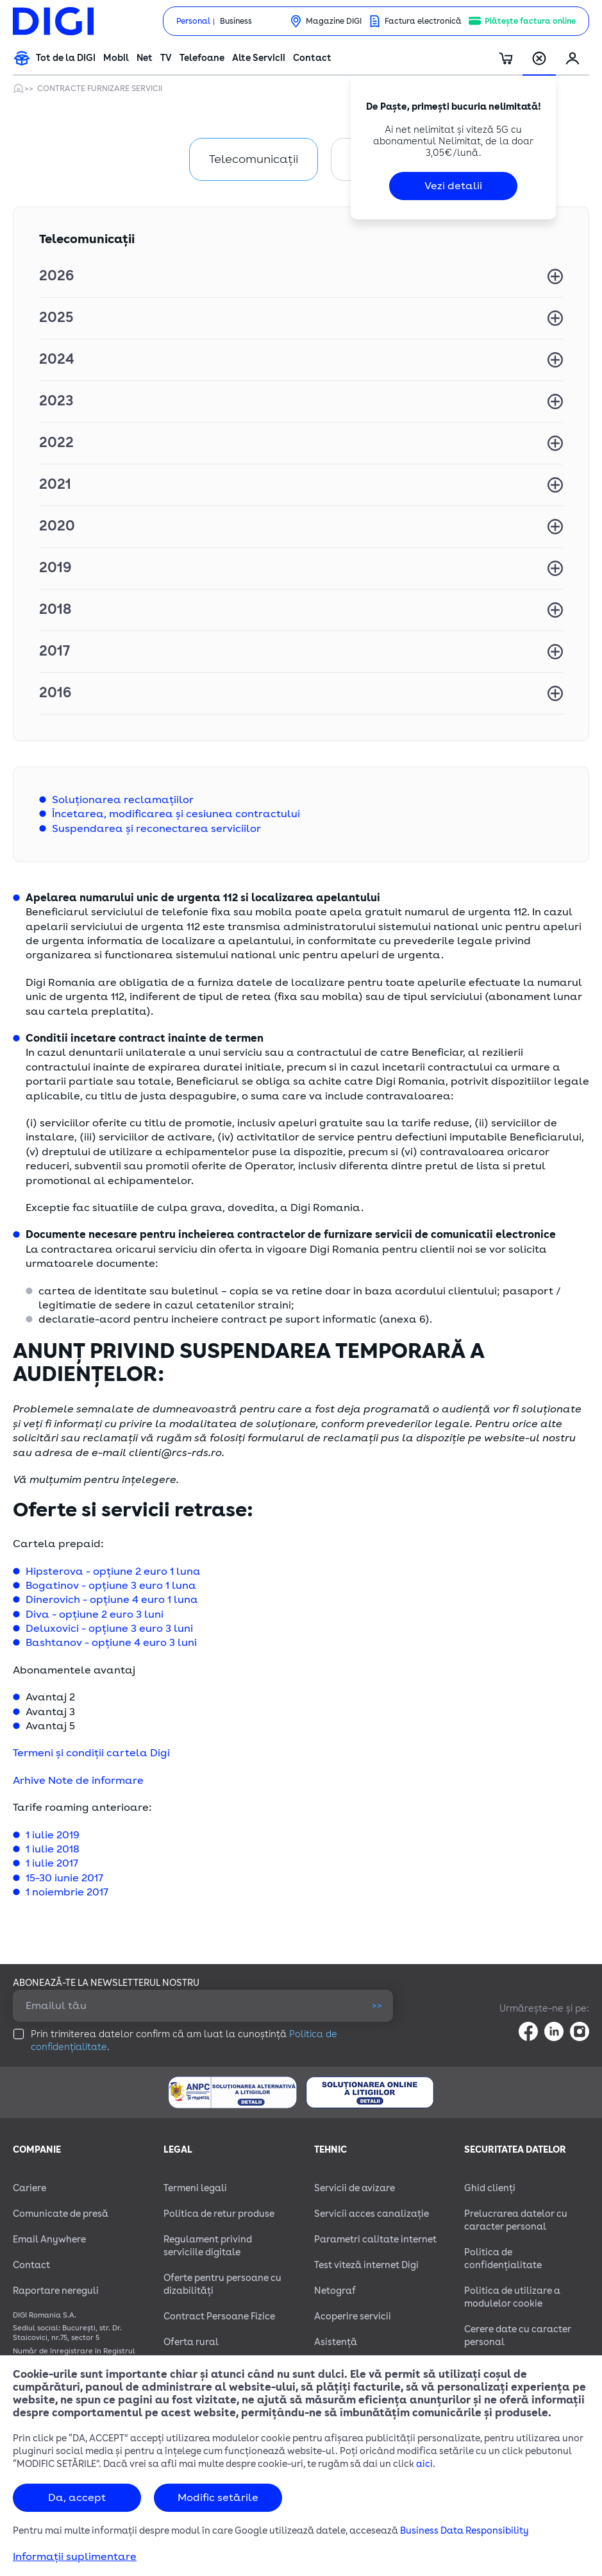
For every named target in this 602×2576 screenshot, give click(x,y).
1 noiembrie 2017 (67, 1892)
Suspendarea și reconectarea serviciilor (156, 829)
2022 (56, 442)
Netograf (335, 2291)
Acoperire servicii (352, 2316)
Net (145, 58)
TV (166, 58)
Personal (193, 21)
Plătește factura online (530, 21)
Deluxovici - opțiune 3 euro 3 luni (109, 1629)
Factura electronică (423, 21)
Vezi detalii (453, 186)
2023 (56, 401)
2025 (56, 317)
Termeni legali (195, 2188)
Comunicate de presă (60, 2214)
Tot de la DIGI (66, 58)
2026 (56, 275)
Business (236, 21)
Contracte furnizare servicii (99, 88)
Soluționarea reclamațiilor (123, 800)
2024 (56, 359)
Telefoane (202, 58)
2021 (55, 484)
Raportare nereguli (56, 2291)
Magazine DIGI (334, 21)
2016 (55, 692)
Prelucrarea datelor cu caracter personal (515, 2220)
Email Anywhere (49, 2239)
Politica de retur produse (218, 2214)
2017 (54, 651)
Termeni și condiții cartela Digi (91, 1753)
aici (424, 2464)
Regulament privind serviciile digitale (207, 2245)
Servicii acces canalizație (371, 2214)
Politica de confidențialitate (503, 2258)
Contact (312, 58)
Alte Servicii (258, 58)
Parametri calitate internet (375, 2239)
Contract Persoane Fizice (219, 2316)
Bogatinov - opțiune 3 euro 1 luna (111, 1586)
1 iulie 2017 (52, 1863)
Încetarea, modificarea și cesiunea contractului (176, 814)
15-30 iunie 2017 (64, 1878)
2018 (55, 609)
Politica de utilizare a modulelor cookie (512, 2297)
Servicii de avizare (354, 2188)
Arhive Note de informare (78, 1781)
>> (377, 2005)
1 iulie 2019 (52, 1835)
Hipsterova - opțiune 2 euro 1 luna (113, 1571)
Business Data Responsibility (464, 2531)
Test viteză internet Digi (366, 2265)
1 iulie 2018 (52, 1849)
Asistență (335, 2342)
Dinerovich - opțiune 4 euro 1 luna (112, 1600)
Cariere (29, 2188)
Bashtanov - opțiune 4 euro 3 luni (111, 1643)
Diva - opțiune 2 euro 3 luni (94, 1614)
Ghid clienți (489, 2188)
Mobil (116, 58)
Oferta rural (191, 2342)
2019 (55, 567)
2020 (57, 526)
